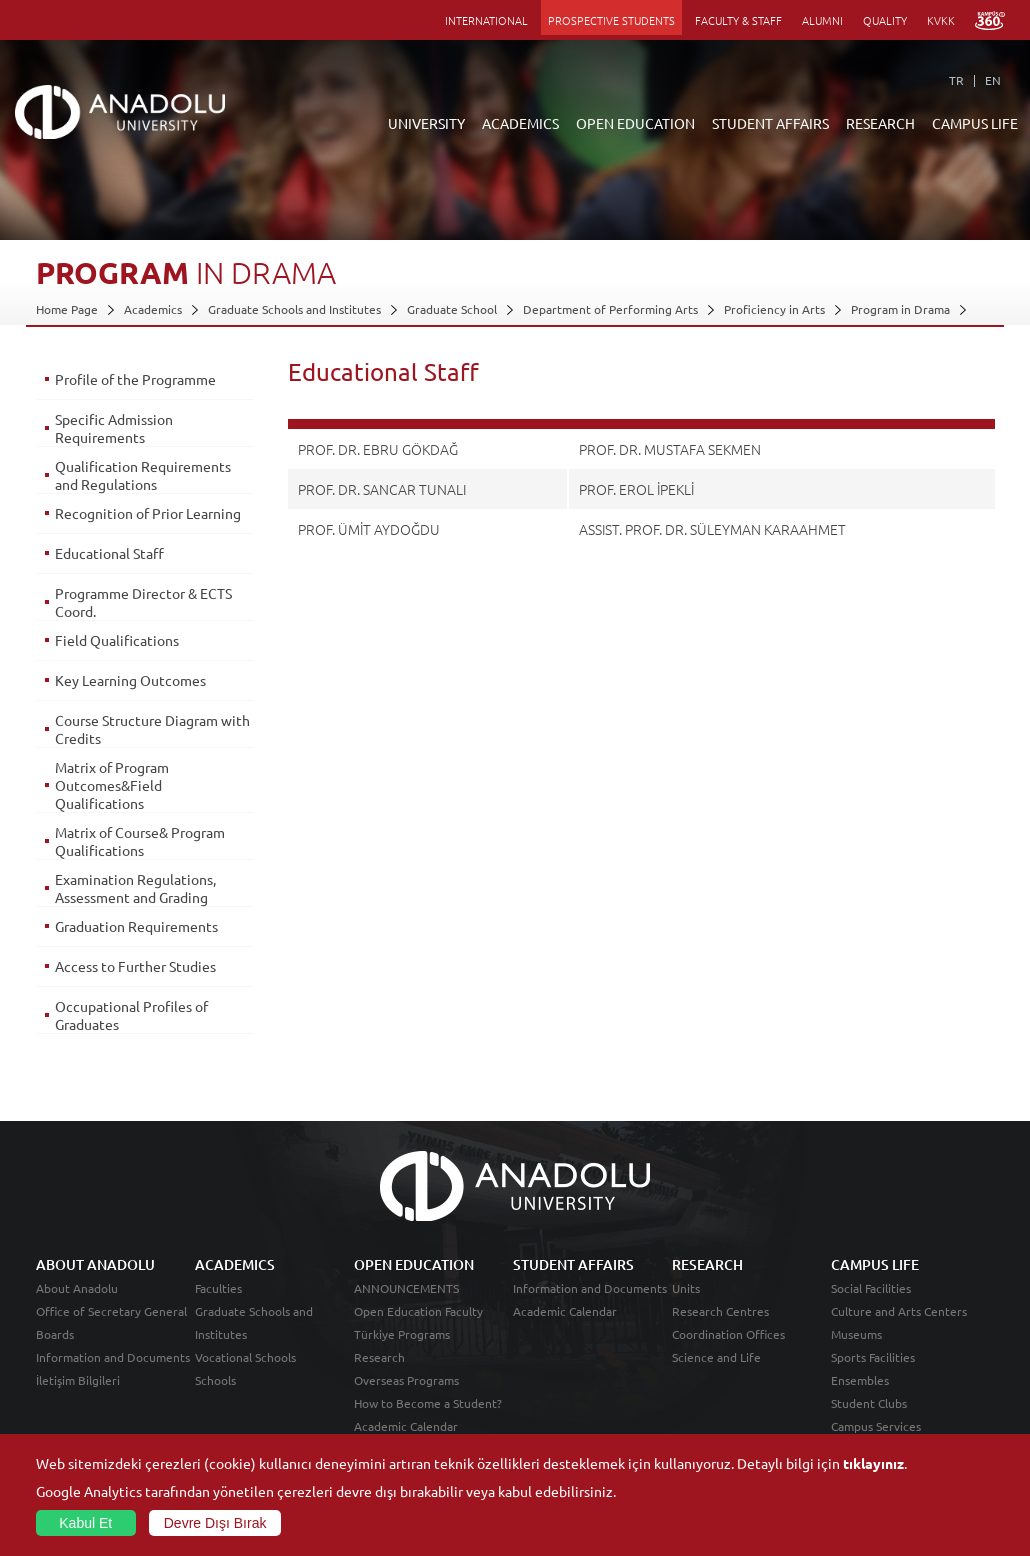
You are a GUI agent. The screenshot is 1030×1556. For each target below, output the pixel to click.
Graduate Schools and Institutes (294, 309)
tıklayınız (873, 1463)
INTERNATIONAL (486, 20)
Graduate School (452, 309)
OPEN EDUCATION (635, 123)
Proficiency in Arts (774, 309)
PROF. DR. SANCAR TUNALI (382, 489)
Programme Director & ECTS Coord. (143, 602)
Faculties (218, 1288)
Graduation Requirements (136, 926)
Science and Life (716, 1357)
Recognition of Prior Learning (148, 513)
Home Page (67, 309)
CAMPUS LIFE (975, 123)
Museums (856, 1334)
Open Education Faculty (418, 1311)
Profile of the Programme (135, 379)
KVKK (941, 20)
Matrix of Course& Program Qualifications (140, 841)
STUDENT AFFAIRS (770, 123)
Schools (215, 1380)
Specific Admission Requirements (114, 428)
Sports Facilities (873, 1357)
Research (379, 1357)
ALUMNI (822, 20)
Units (686, 1288)
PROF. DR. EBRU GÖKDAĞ (378, 449)
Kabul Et (85, 1523)
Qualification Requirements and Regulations (143, 475)
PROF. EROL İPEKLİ (636, 489)
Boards (55, 1334)
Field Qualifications (117, 640)
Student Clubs (869, 1403)
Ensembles (860, 1380)
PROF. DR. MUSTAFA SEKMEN (670, 449)
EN (993, 80)
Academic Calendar (406, 1426)
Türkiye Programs (402, 1334)
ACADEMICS (520, 123)
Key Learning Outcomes (130, 680)
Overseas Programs (406, 1380)
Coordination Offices (728, 1334)
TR (956, 80)
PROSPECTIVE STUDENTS (611, 20)
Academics (153, 309)
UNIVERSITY (426, 123)
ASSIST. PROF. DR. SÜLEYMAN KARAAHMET (712, 529)
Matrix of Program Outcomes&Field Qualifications (112, 785)
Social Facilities (871, 1288)
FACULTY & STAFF (738, 20)
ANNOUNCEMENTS (406, 1288)
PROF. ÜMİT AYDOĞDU (369, 529)
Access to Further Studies (135, 966)
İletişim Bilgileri (78, 1380)
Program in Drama (900, 309)
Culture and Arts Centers (899, 1311)
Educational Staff (109, 553)
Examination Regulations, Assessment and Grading (135, 888)
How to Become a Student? (428, 1403)
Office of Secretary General (111, 1311)
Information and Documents (113, 1357)
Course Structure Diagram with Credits (152, 729)
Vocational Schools (245, 1357)
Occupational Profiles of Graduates (131, 1015)
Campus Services (876, 1426)
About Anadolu (77, 1288)
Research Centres (720, 1311)
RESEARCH (880, 123)
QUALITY (885, 20)
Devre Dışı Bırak (215, 1523)
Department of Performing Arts (610, 309)
